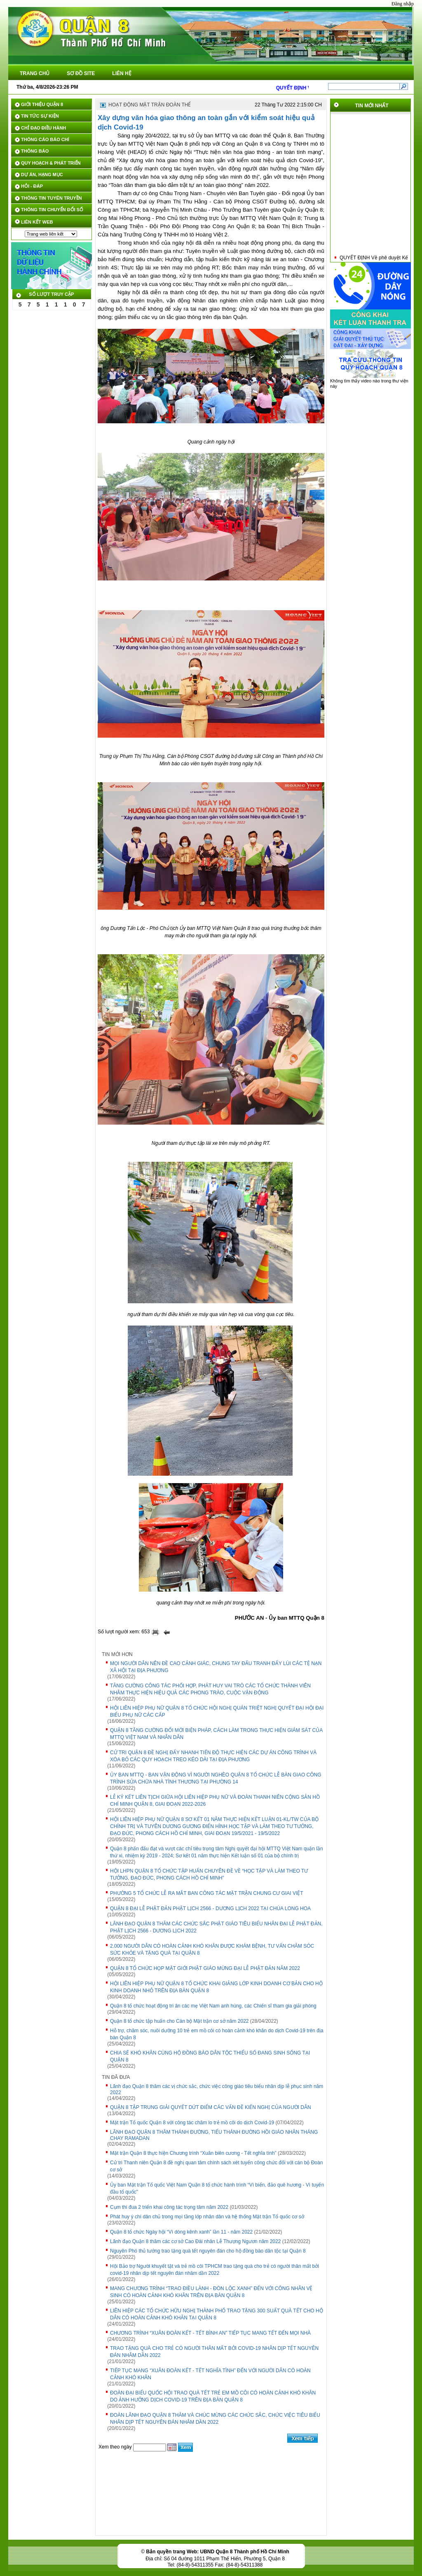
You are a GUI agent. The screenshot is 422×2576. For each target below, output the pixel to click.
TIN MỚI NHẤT (372, 106)
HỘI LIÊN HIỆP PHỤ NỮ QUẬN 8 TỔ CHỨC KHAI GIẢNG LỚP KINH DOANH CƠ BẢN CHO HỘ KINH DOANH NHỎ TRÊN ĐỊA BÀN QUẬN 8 (216, 1987)
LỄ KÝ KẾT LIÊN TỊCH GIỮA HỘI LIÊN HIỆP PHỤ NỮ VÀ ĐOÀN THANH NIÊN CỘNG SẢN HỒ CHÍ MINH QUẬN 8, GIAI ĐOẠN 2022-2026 (215, 1800)
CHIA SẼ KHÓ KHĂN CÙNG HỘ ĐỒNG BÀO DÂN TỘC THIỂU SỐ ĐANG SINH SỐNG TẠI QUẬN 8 (210, 2056)
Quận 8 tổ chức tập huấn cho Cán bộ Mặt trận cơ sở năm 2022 (179, 2021)
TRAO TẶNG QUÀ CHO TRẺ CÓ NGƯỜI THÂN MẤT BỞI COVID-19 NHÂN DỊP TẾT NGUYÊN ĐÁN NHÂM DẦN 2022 (214, 2351)
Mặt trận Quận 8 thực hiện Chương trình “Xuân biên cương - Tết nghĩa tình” (193, 2153)
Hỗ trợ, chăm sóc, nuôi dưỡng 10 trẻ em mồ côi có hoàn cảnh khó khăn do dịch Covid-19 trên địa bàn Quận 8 (217, 2034)
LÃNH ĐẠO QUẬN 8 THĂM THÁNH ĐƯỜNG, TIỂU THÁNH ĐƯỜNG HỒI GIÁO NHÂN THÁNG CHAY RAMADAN (214, 2135)
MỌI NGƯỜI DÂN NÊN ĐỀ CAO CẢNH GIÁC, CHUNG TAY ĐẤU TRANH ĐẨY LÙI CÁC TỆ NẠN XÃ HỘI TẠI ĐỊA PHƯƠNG (216, 1667)
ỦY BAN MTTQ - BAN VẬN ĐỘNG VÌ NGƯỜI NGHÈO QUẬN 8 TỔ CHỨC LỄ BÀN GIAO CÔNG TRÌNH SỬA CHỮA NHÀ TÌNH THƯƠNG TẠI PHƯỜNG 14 (215, 1778)
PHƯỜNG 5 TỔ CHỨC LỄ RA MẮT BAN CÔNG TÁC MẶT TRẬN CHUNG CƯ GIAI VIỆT (206, 1893)
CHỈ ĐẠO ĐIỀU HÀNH (43, 127)
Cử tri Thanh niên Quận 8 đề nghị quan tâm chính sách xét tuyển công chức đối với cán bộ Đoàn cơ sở (216, 2166)
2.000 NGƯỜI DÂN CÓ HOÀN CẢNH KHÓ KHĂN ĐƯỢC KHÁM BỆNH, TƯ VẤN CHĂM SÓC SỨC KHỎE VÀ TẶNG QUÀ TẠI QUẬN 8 (212, 1949)
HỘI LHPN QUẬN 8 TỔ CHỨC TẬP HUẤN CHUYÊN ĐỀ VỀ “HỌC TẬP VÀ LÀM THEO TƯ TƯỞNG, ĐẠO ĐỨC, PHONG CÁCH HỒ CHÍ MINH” (209, 1874)
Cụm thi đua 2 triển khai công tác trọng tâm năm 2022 (169, 2207)
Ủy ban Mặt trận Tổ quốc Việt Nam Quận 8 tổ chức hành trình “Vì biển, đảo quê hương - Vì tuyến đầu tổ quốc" (217, 2188)
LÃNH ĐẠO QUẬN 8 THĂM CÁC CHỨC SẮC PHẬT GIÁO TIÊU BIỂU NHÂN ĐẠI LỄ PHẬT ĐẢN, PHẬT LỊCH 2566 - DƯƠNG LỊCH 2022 (216, 1927)
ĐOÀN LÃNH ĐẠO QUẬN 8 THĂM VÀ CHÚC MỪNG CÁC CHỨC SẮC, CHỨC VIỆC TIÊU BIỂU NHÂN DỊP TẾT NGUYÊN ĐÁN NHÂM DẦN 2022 (215, 2418)
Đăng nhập (403, 4)
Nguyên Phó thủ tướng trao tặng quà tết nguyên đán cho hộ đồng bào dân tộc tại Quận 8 (208, 2251)
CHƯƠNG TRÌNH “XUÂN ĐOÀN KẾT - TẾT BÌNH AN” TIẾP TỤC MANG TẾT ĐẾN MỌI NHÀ (210, 2333)
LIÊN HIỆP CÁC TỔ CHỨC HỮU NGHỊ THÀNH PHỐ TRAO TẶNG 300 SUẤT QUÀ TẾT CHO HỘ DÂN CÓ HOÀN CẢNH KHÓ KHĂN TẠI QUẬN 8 (216, 2314)
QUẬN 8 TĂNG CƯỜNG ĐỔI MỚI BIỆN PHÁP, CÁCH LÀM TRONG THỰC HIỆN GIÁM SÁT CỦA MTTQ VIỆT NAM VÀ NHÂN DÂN (216, 1733)
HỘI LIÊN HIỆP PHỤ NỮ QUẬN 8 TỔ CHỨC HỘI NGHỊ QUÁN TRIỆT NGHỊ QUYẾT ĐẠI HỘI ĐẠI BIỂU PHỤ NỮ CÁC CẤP (217, 1711)
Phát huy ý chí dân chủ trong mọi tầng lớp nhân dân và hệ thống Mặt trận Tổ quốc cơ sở (207, 2217)
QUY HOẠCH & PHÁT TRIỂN (51, 162)
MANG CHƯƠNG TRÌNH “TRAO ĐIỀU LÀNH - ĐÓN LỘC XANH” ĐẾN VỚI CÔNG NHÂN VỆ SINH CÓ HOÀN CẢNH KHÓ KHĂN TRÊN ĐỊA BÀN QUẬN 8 (211, 2292)
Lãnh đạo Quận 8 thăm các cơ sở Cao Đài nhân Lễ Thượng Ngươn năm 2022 (195, 2241)
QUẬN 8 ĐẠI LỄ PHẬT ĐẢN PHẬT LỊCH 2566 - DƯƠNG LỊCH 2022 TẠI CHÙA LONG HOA (210, 1908)
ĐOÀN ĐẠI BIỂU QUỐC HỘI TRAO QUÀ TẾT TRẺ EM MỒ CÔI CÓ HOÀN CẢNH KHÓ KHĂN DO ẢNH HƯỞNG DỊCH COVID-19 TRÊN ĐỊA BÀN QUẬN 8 (213, 2396)
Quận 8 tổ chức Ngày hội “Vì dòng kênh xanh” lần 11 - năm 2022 (181, 2232)
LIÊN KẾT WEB (37, 221)
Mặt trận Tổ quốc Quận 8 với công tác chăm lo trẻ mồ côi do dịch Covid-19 (192, 2122)
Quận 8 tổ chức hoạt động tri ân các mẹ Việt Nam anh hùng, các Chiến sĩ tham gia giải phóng (213, 2006)
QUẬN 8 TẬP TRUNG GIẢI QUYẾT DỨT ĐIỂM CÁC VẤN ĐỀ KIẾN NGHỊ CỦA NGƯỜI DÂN (210, 2107)
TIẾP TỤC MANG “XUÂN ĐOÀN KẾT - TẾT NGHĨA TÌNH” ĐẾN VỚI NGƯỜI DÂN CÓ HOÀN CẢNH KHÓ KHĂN (210, 2374)
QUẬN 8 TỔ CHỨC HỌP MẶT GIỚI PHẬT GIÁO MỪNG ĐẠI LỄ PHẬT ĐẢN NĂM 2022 (205, 1968)
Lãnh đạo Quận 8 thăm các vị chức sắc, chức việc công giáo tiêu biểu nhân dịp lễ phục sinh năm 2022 (216, 2089)
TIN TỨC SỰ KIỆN (40, 115)
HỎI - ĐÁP (32, 186)
